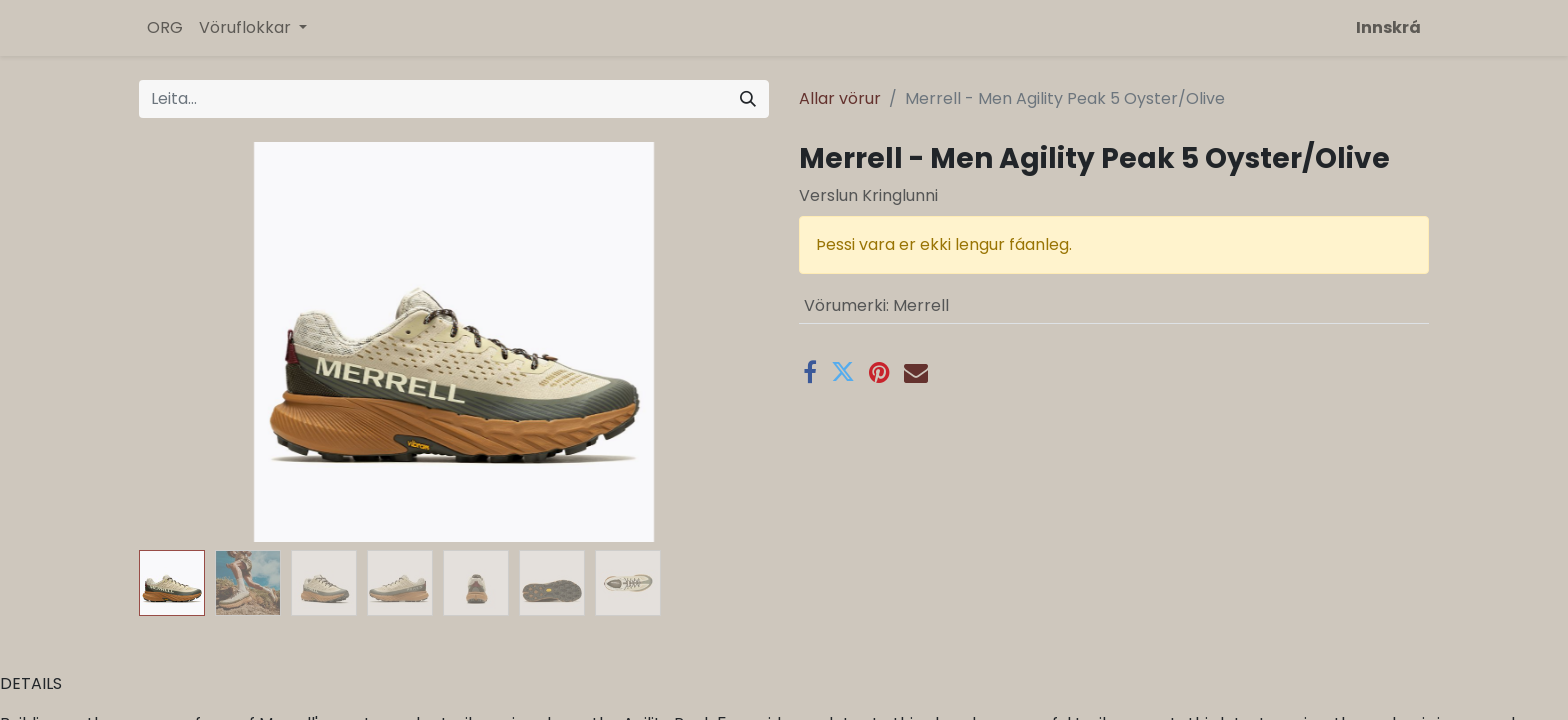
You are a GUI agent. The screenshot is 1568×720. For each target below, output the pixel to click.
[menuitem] (165, 28)
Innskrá (1388, 27)
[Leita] (748, 99)
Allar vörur (840, 98)
